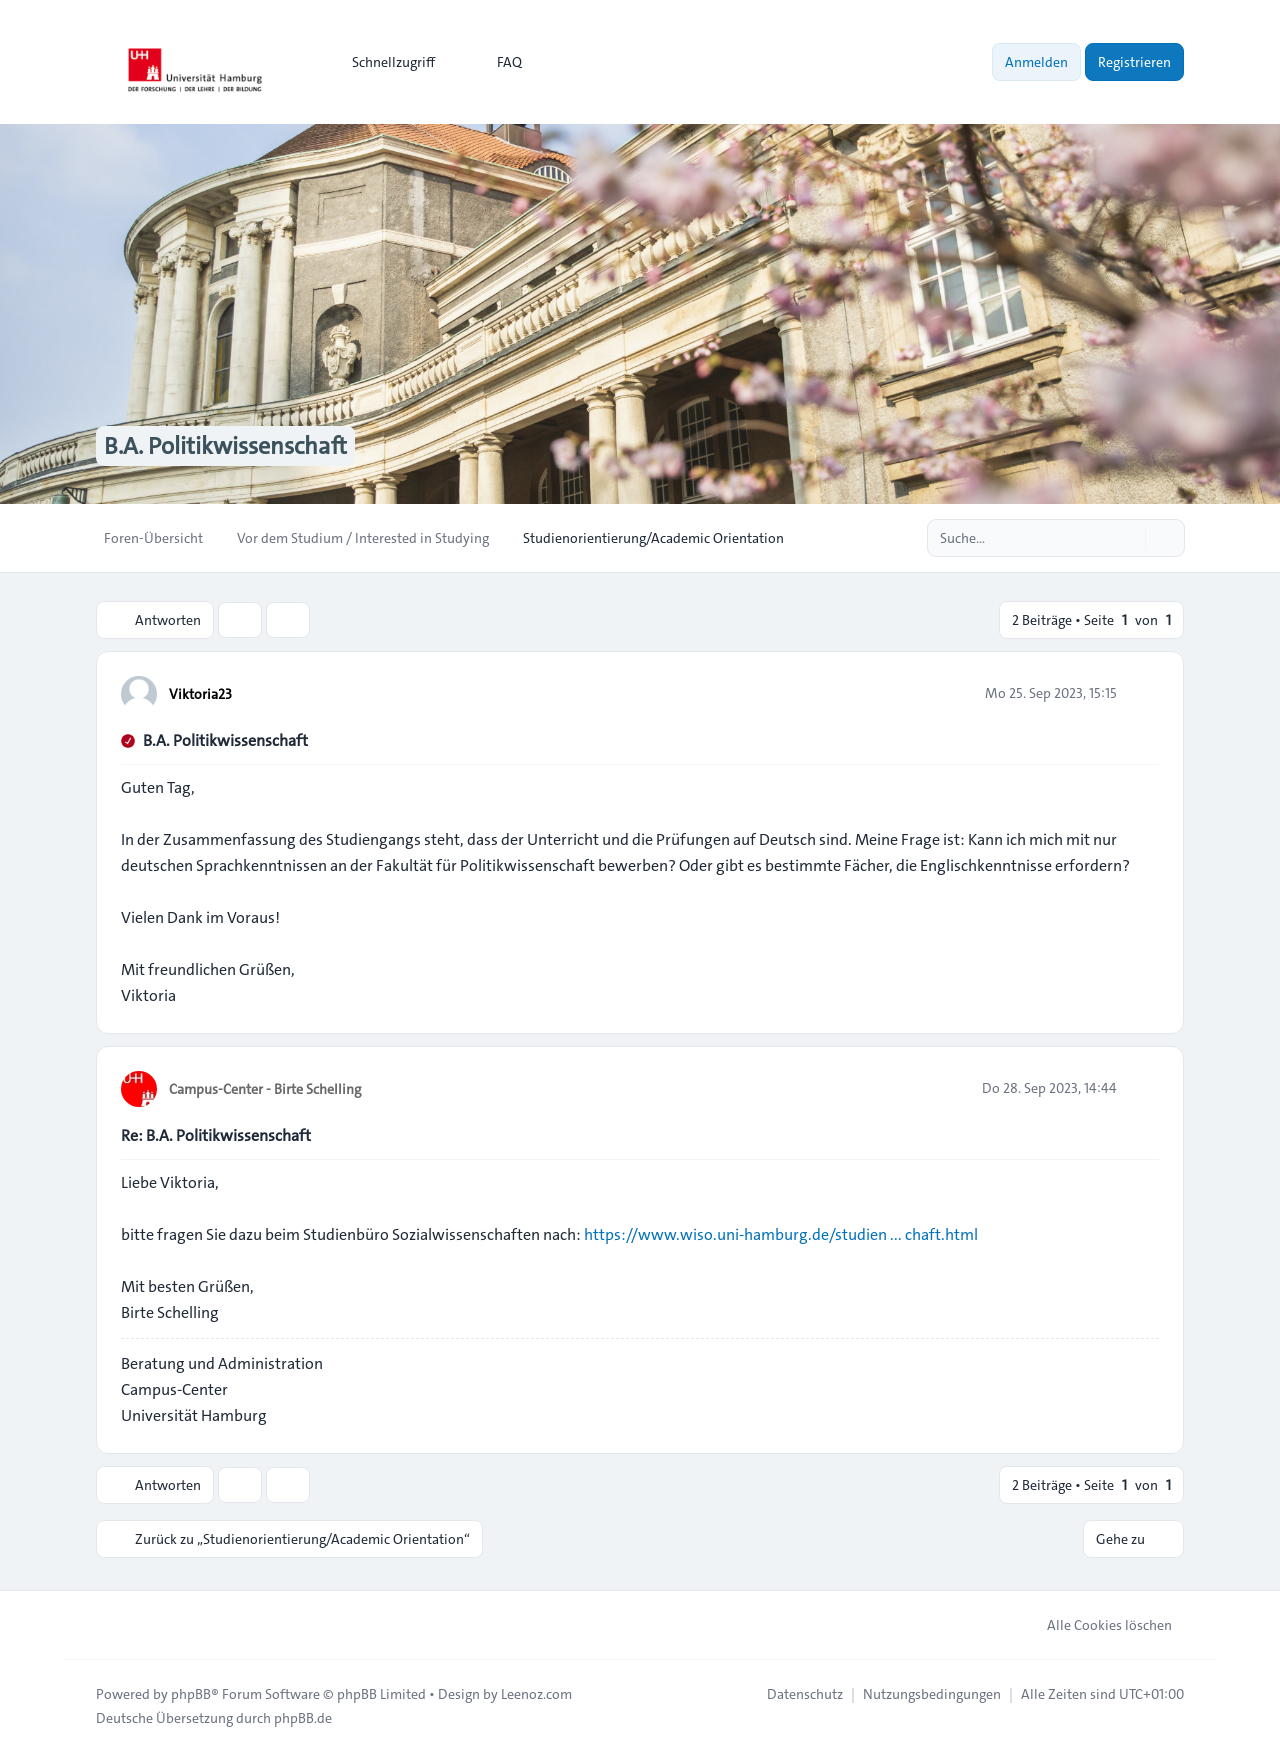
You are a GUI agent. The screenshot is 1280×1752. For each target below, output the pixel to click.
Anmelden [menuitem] (1036, 62)
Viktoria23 (200, 694)
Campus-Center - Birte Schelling (265, 1089)
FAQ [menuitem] (496, 62)
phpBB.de (303, 1718)
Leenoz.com (536, 1694)
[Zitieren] (1142, 693)
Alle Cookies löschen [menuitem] (1096, 1625)
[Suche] (1128, 538)
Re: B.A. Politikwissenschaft (216, 1135)
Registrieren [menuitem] (1134, 62)
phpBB (191, 1694)
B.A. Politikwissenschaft (225, 740)
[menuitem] (384, 62)
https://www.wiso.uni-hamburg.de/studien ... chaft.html (781, 1234)
